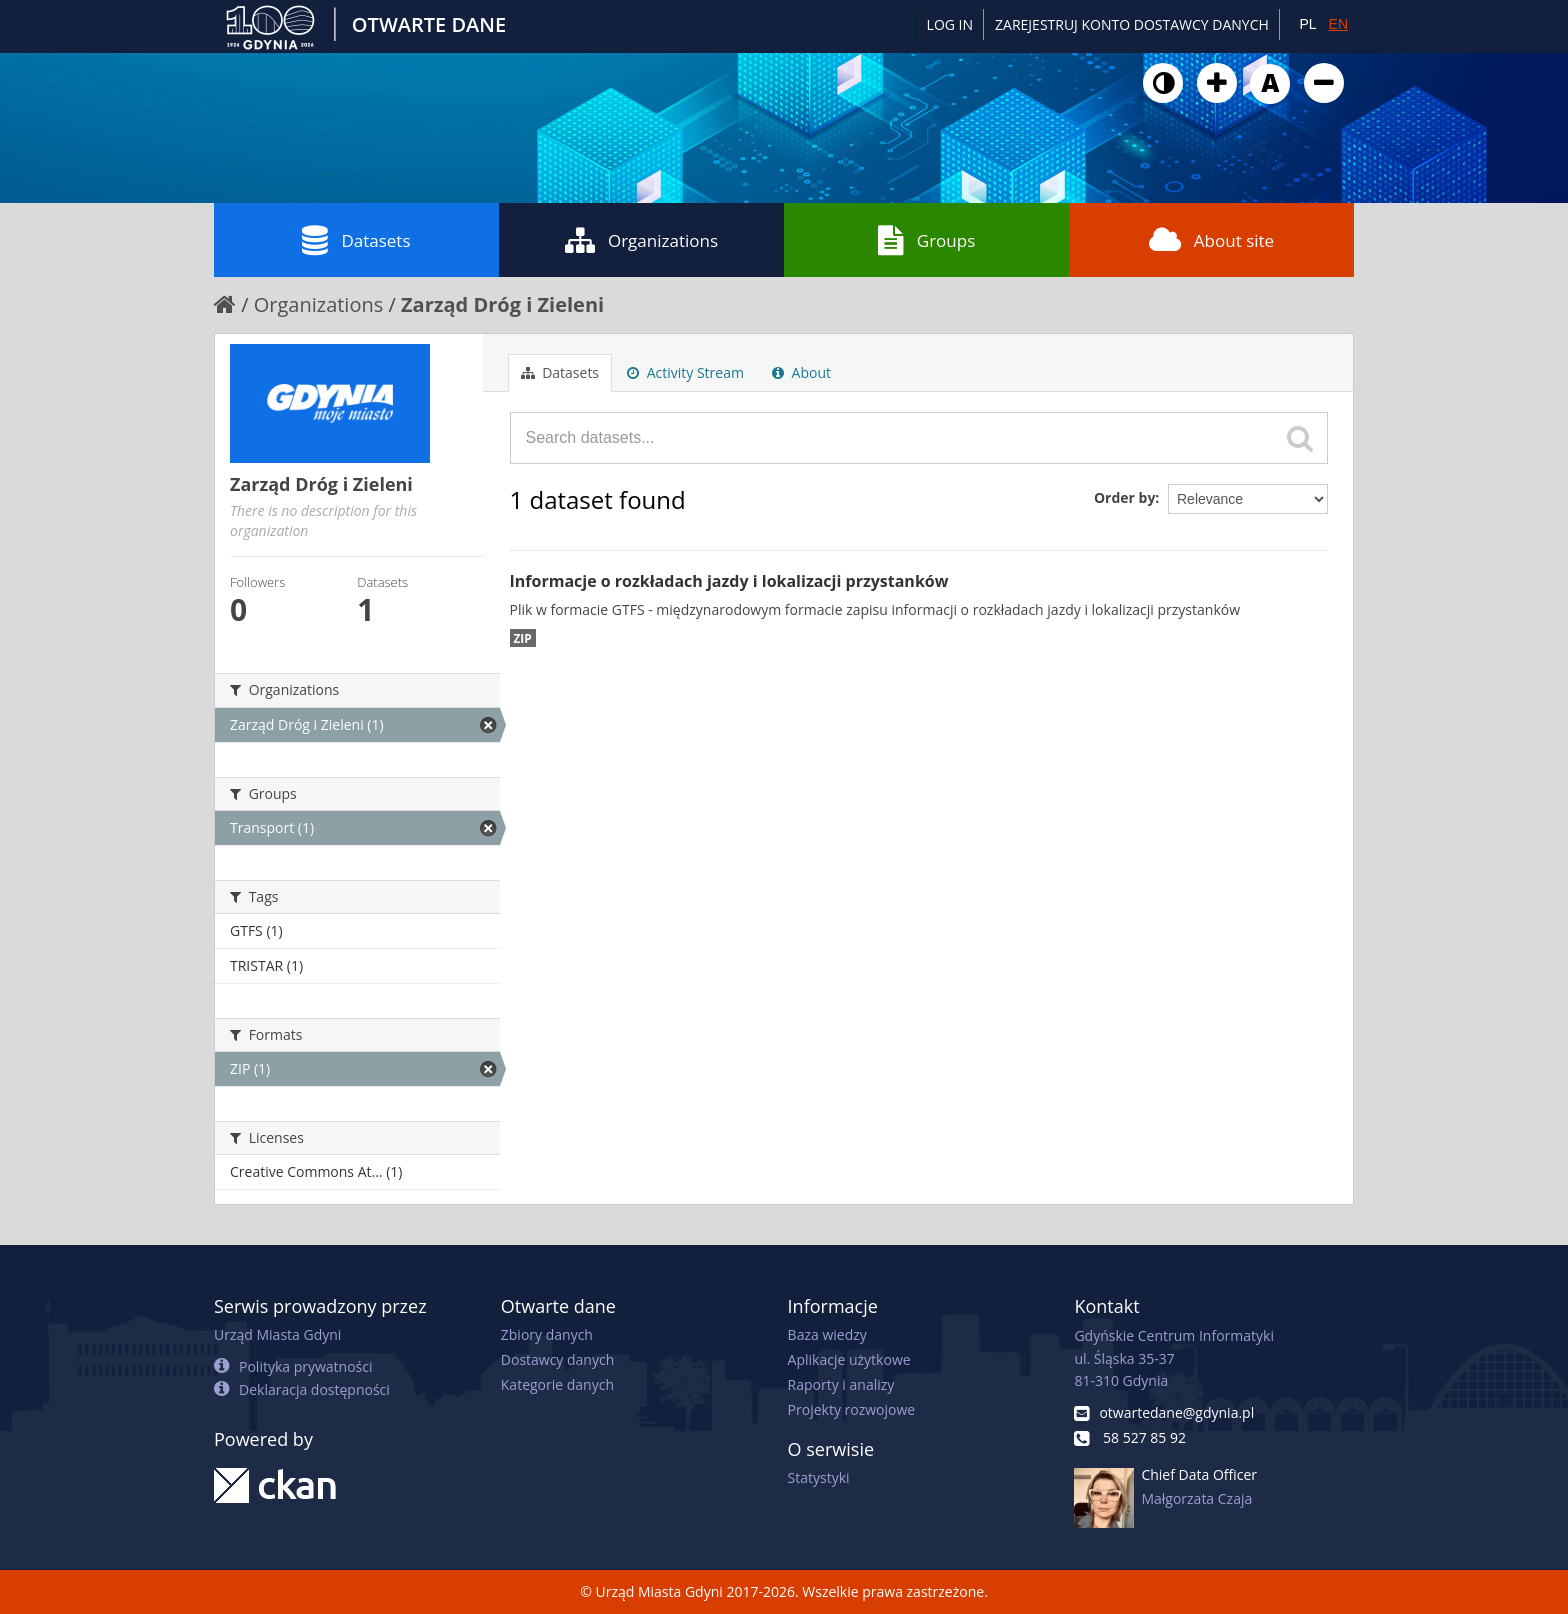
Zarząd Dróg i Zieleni (502, 304)
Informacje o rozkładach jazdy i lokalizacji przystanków (729, 581)
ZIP (523, 638)
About (801, 372)
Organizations (641, 240)
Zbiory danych (547, 1334)
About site (1211, 240)
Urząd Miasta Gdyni (277, 1334)
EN (1338, 24)
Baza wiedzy (827, 1334)
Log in (950, 24)
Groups (926, 240)
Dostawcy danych (557, 1359)
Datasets (356, 240)
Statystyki (819, 1477)
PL (1307, 24)
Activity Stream (685, 372)
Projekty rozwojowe (852, 1409)
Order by (1124, 497)
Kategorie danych (557, 1384)
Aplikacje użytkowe (849, 1359)
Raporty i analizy (841, 1384)
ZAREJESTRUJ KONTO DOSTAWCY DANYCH (1132, 24)
